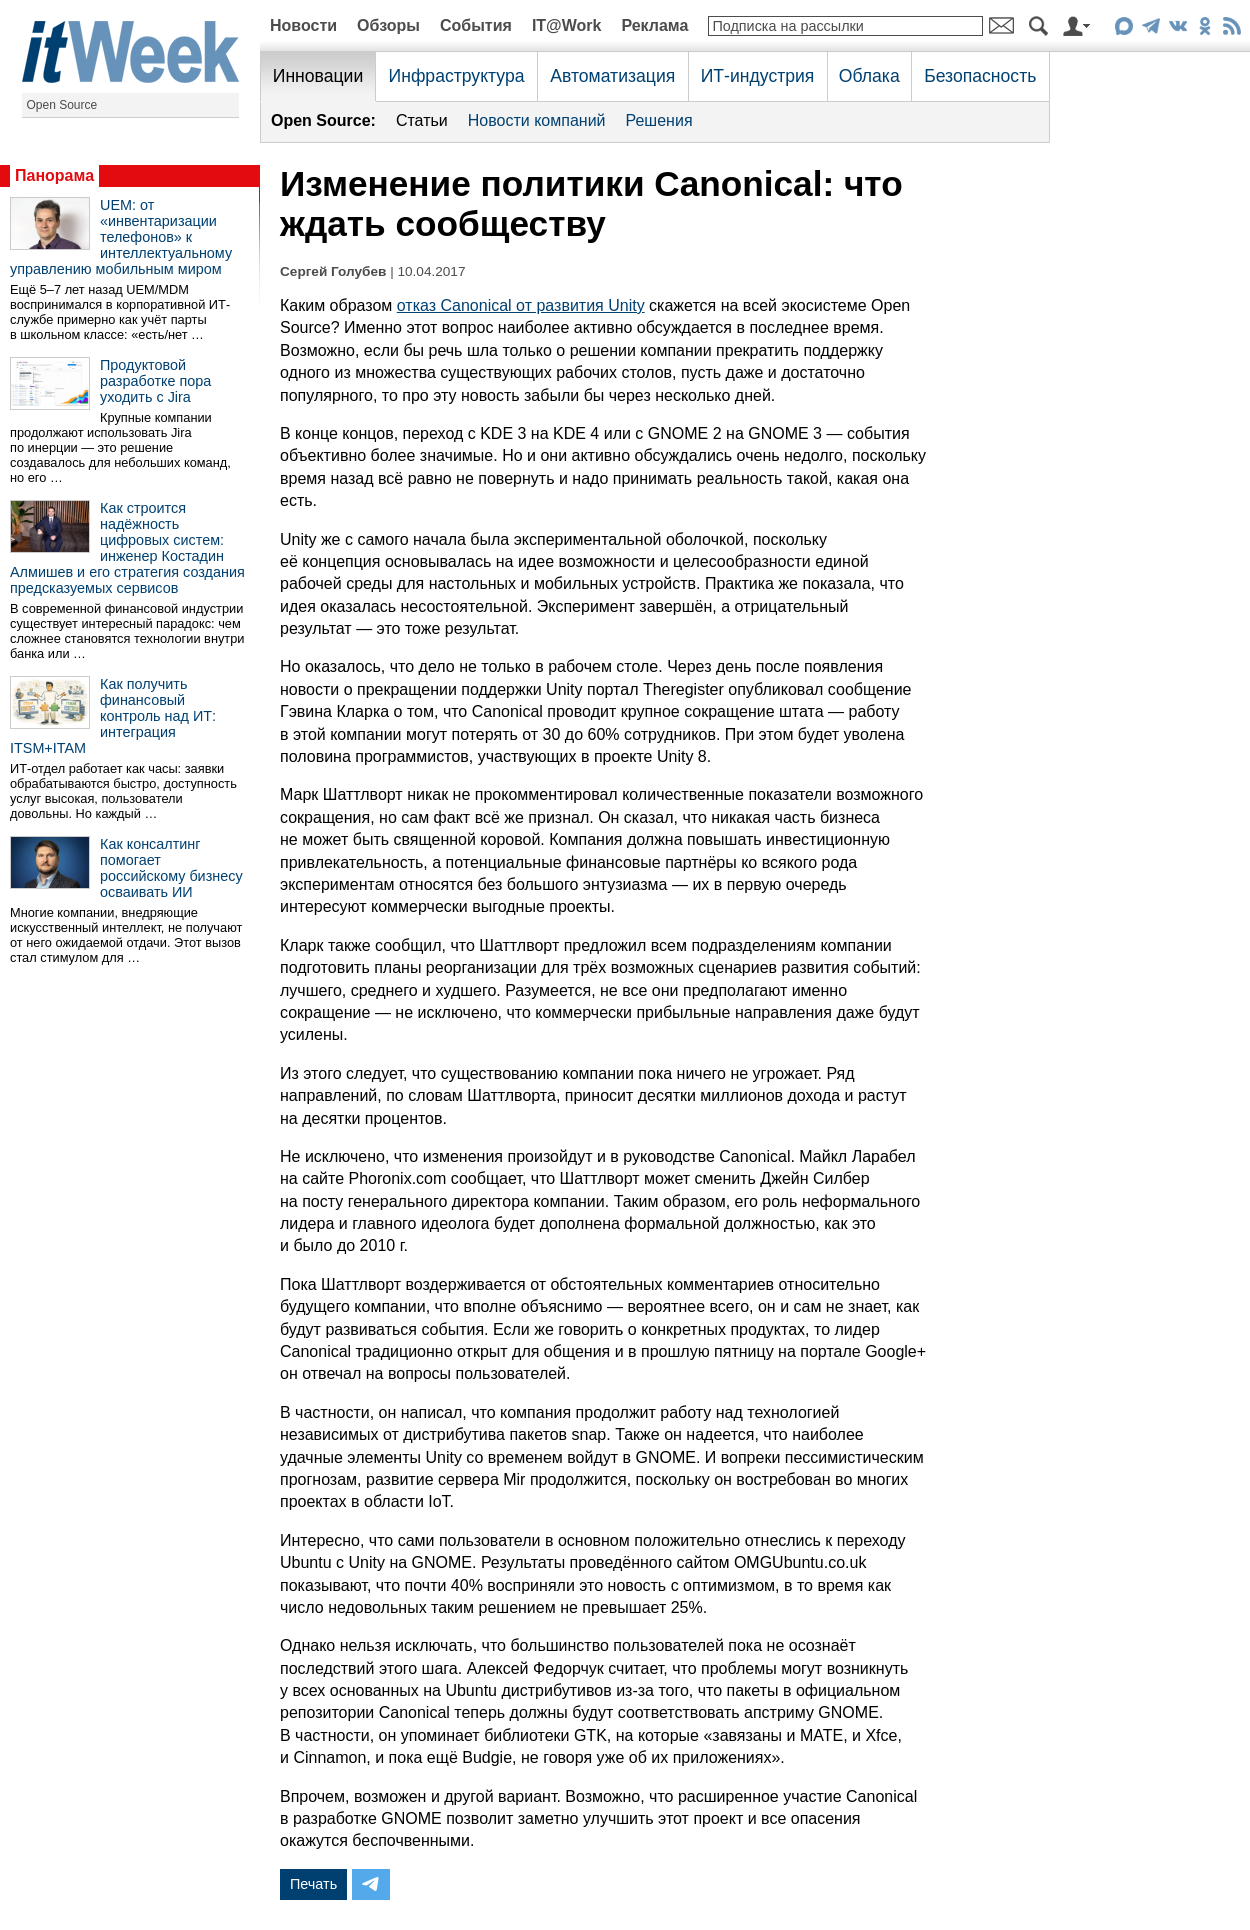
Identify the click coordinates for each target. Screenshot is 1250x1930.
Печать (313, 1884)
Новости (303, 25)
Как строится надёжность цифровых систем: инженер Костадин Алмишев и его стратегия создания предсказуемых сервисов (127, 548)
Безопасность (980, 76)
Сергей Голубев (333, 271)
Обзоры (388, 25)
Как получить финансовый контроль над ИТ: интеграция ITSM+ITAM (113, 716)
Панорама (54, 175)
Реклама (654, 25)
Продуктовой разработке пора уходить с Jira (155, 381)
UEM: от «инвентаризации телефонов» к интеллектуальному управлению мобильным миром (121, 237)
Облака (869, 76)
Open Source (62, 105)
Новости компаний (537, 120)
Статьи (422, 120)
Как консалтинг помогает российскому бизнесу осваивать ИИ (171, 868)
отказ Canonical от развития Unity (521, 305)
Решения (659, 120)
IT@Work (567, 25)
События (476, 25)
